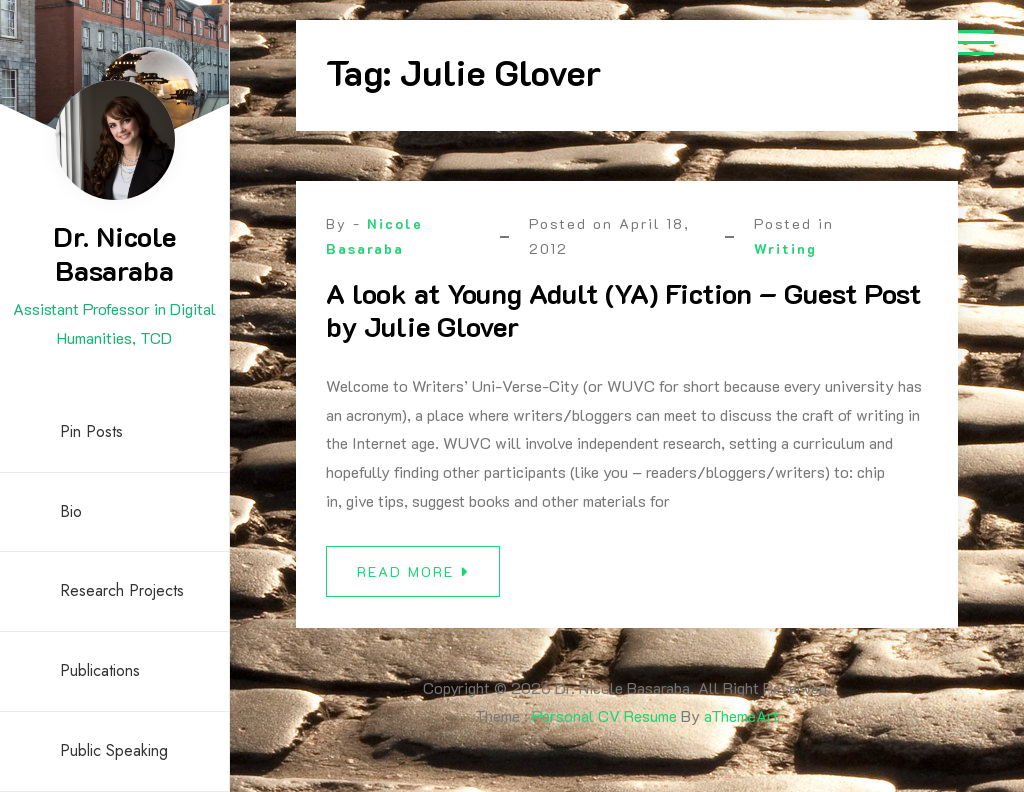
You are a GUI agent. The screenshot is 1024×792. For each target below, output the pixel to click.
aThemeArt (741, 715)
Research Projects (122, 590)
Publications (100, 670)
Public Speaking (114, 750)
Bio (71, 511)
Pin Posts (91, 431)
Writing (785, 248)
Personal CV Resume (604, 715)
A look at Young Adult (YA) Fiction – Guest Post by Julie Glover (623, 310)
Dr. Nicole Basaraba (114, 253)
